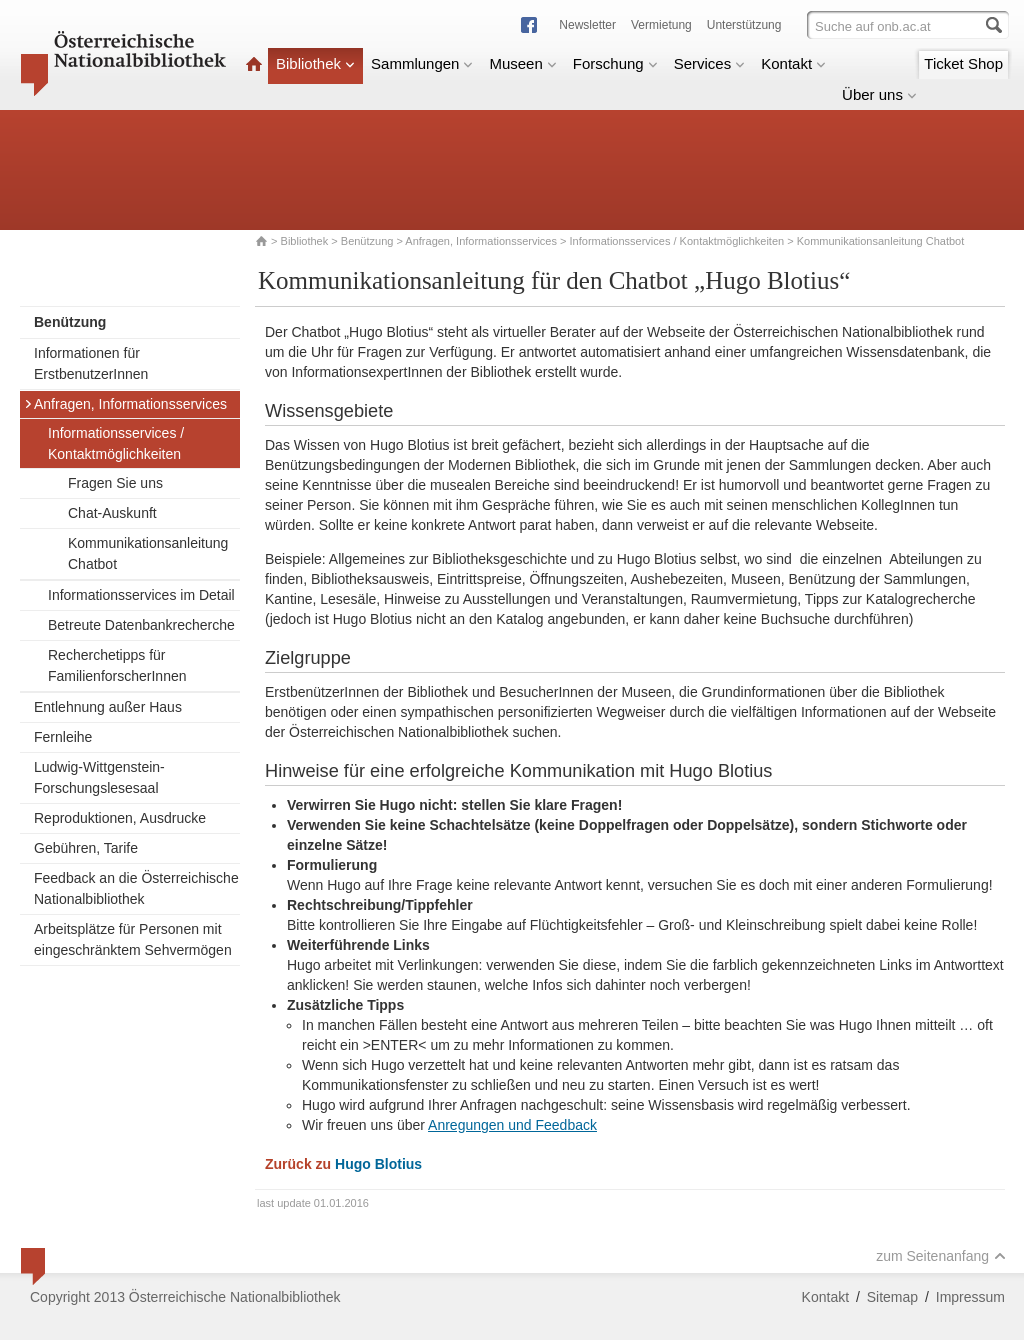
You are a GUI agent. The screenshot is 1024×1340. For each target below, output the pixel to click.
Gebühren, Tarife (86, 848)
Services (710, 63)
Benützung (367, 241)
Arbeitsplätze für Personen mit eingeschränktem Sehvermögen (133, 939)
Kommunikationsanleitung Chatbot (148, 553)
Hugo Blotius (378, 1164)
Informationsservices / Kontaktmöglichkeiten (677, 241)
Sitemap (892, 1297)
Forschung (615, 63)
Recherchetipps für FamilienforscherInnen (117, 665)
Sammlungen (422, 63)
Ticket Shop (963, 63)
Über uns (879, 94)
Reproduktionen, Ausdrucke (120, 818)
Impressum (970, 1297)
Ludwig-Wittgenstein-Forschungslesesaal (99, 777)
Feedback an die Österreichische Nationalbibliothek (136, 888)
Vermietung (661, 25)
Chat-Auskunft (112, 513)
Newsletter (587, 25)
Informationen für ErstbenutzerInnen (91, 363)
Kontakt (793, 63)
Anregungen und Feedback (512, 1125)
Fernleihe (63, 737)
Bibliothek (315, 63)
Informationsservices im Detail (141, 595)
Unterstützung (744, 25)
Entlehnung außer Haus (108, 707)
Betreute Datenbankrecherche (141, 625)
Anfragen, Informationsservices (481, 241)
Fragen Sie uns (115, 483)
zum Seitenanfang (941, 1256)
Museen (522, 63)
